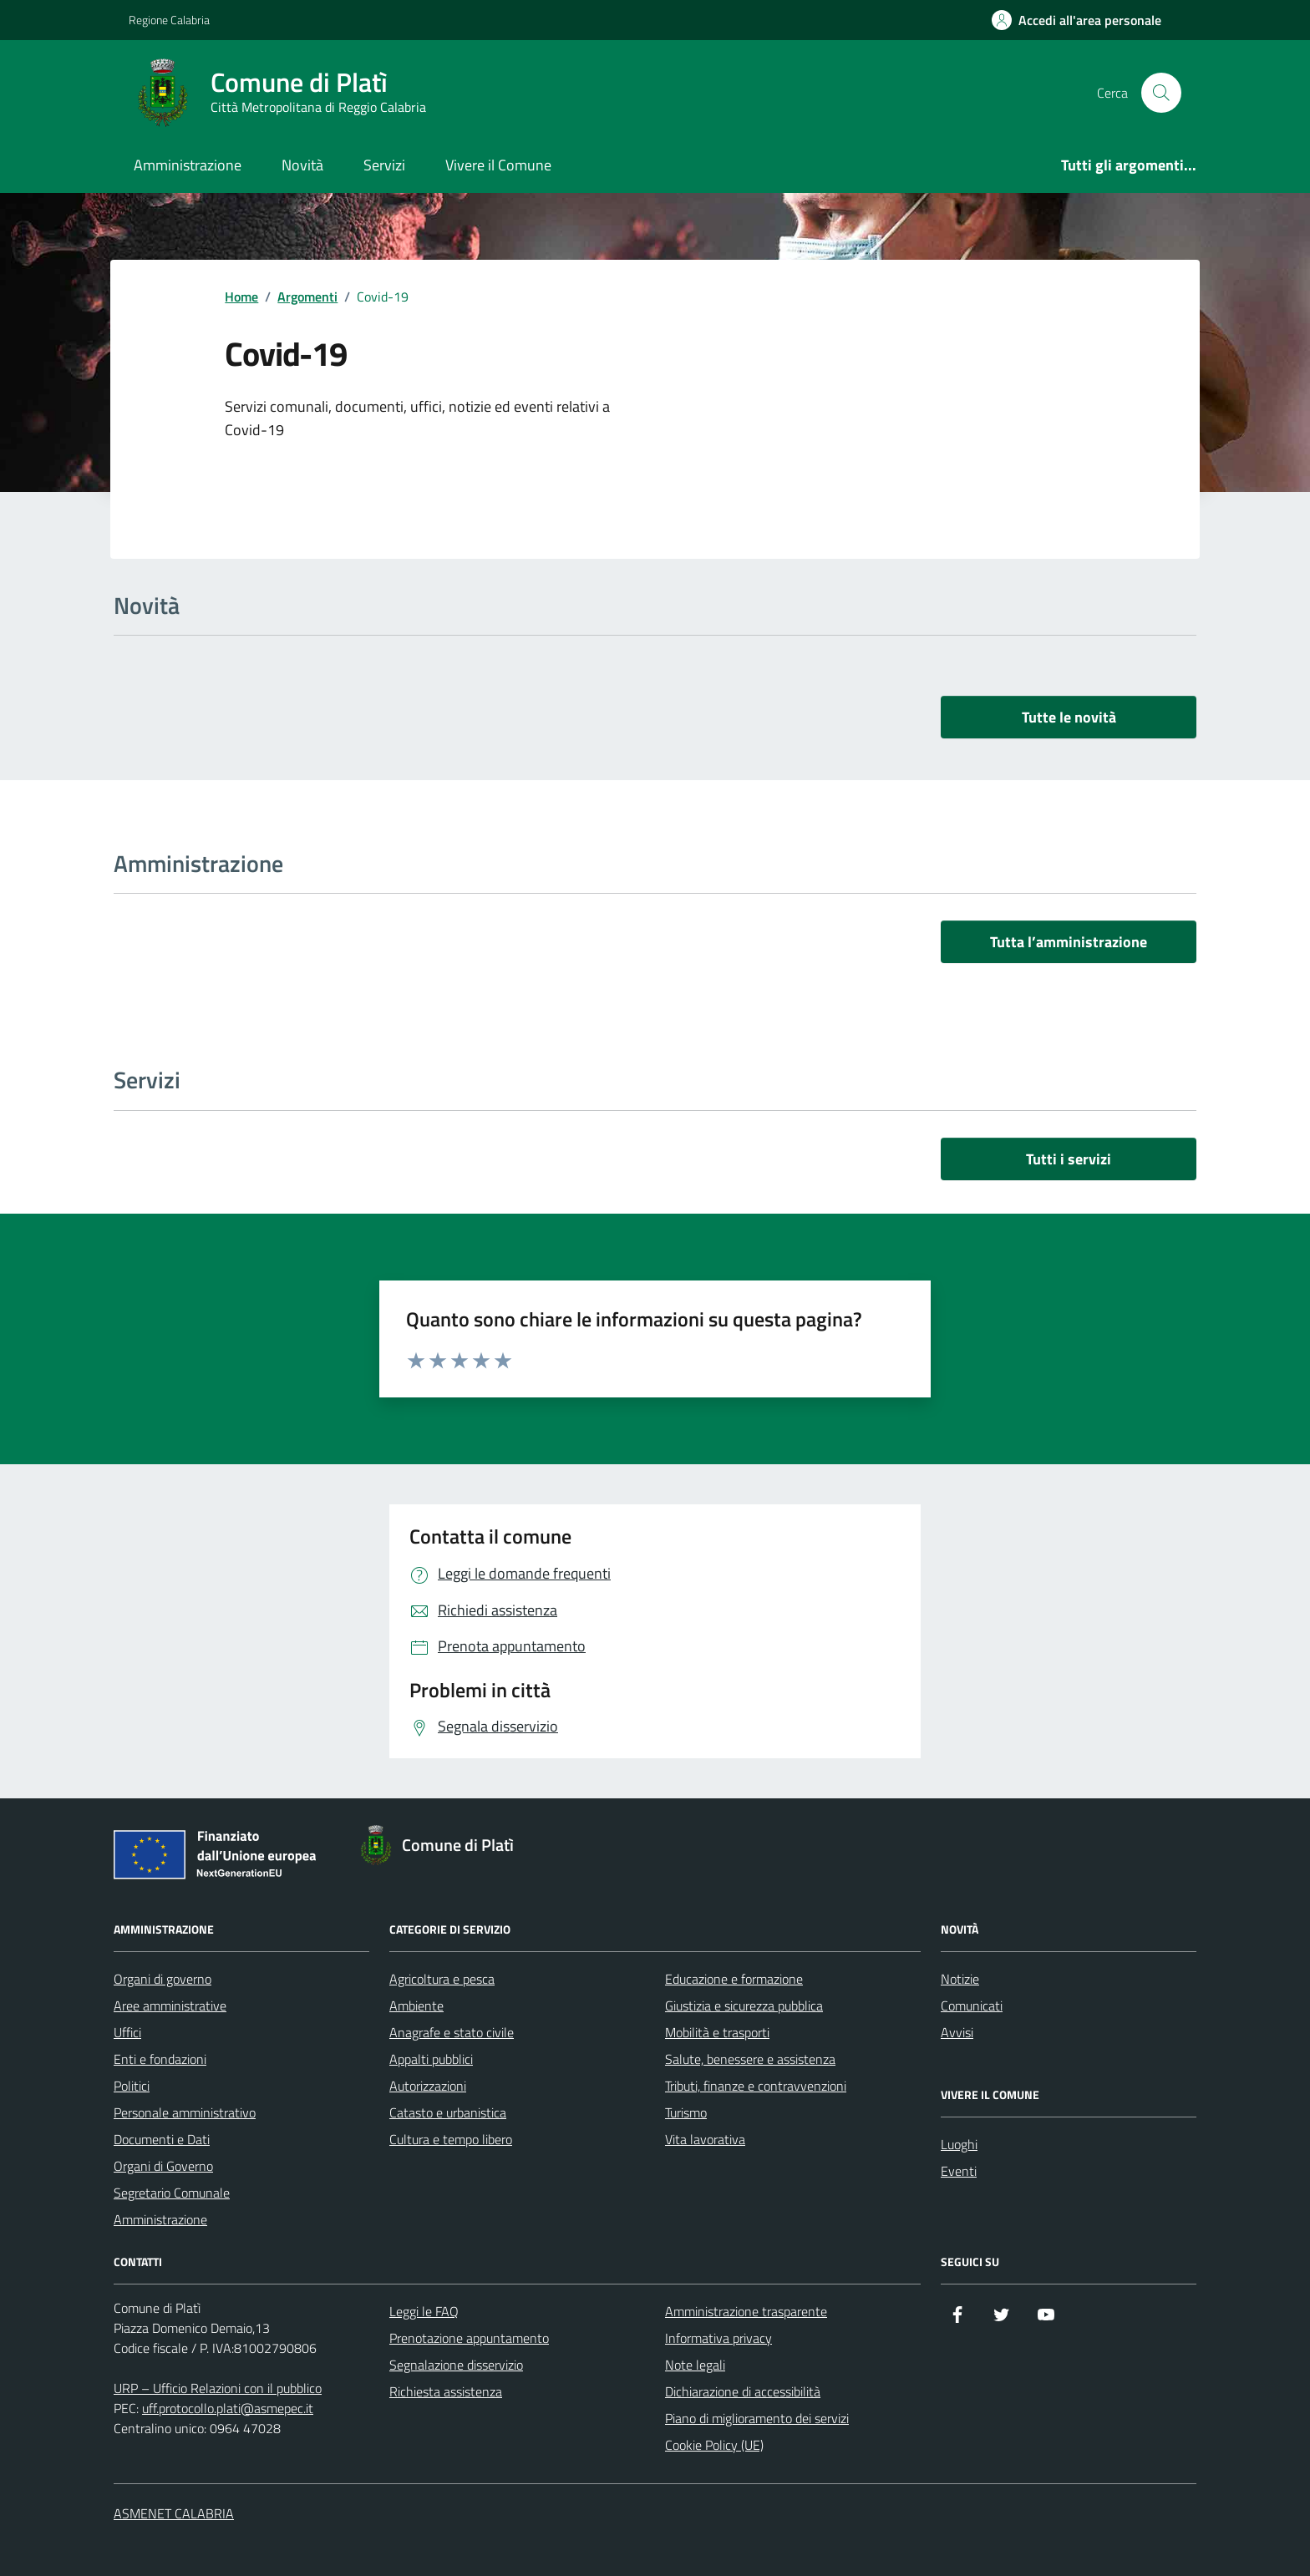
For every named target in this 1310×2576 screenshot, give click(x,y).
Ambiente (416, 2005)
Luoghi (959, 2144)
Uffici (127, 2032)
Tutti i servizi (1068, 1159)
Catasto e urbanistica (447, 2112)
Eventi (959, 2171)
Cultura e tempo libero (450, 2139)
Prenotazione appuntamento (469, 2338)
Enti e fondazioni (160, 2059)
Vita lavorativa (705, 2139)
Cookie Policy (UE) (714, 2445)
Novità (302, 165)
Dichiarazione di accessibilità (742, 2391)
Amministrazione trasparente (746, 2311)
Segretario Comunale (172, 2193)
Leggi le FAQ (424, 2311)
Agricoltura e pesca (442, 1979)
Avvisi (957, 2032)
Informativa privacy (718, 2338)
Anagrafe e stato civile (451, 2032)
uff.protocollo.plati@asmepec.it (227, 2408)
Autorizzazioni (427, 2086)
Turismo (686, 2112)
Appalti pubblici (431, 2059)
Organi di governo (162, 1979)
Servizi (384, 165)
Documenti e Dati (162, 2139)
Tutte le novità (1069, 717)
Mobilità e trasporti (717, 2032)
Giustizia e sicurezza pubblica (744, 2005)
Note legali (695, 2365)
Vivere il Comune (498, 165)
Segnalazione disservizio (456, 2365)
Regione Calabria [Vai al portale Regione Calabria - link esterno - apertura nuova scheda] (169, 19)
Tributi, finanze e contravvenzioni (755, 2086)
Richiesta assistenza (445, 2391)
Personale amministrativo (185, 2112)
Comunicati (972, 2005)
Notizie (960, 1979)
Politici (132, 2086)
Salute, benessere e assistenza (750, 2059)
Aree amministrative (170, 2005)
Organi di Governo (163, 2166)
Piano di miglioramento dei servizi (757, 2418)
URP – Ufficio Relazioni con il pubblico (218, 2388)
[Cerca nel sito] (1161, 93)
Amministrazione (187, 165)
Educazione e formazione (734, 1979)
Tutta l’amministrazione (1068, 942)
